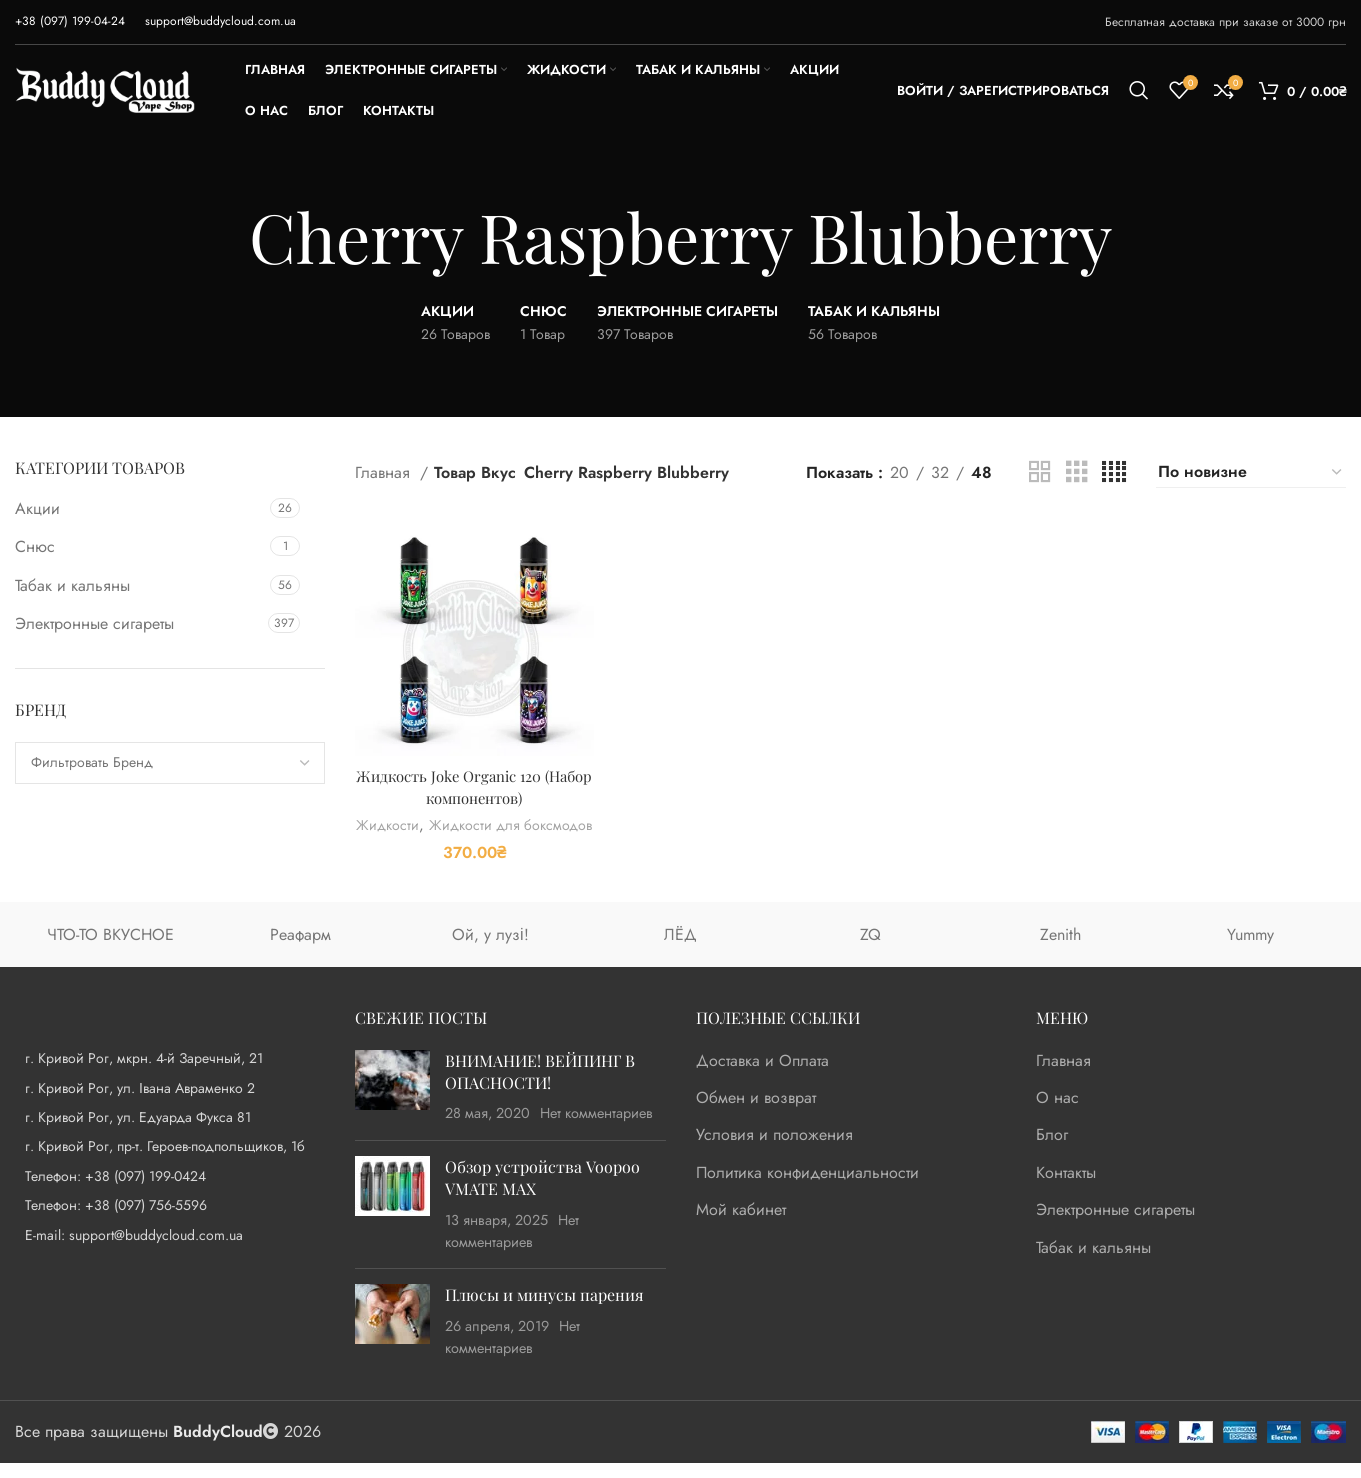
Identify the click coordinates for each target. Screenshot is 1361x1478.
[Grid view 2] (1040, 472)
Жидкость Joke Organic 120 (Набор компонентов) (472, 780)
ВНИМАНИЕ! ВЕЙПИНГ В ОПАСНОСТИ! (540, 1086)
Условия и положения (774, 1151)
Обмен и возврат (756, 1114)
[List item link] (170, 1191)
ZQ (870, 949)
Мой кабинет (741, 1226)
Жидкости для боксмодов (472, 841)
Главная (385, 472)
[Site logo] (105, 88)
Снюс (35, 546)
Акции (37, 508)
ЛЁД (680, 949)
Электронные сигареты (94, 623)
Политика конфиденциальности (807, 1188)
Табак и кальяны (72, 585)
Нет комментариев (596, 1129)
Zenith (1060, 949)
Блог (1052, 1151)
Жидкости (469, 820)
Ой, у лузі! (490, 949)
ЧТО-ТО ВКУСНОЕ (110, 949)
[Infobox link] (70, 21)
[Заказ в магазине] (1251, 472)
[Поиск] (1139, 90)
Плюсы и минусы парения (544, 1310)
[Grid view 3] (1077, 472)
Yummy (1250, 949)
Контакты (1066, 1188)
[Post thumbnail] (392, 1102)
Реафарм (300, 949)
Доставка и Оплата (762, 1076)
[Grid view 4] (1114, 472)
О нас (1057, 1114)
